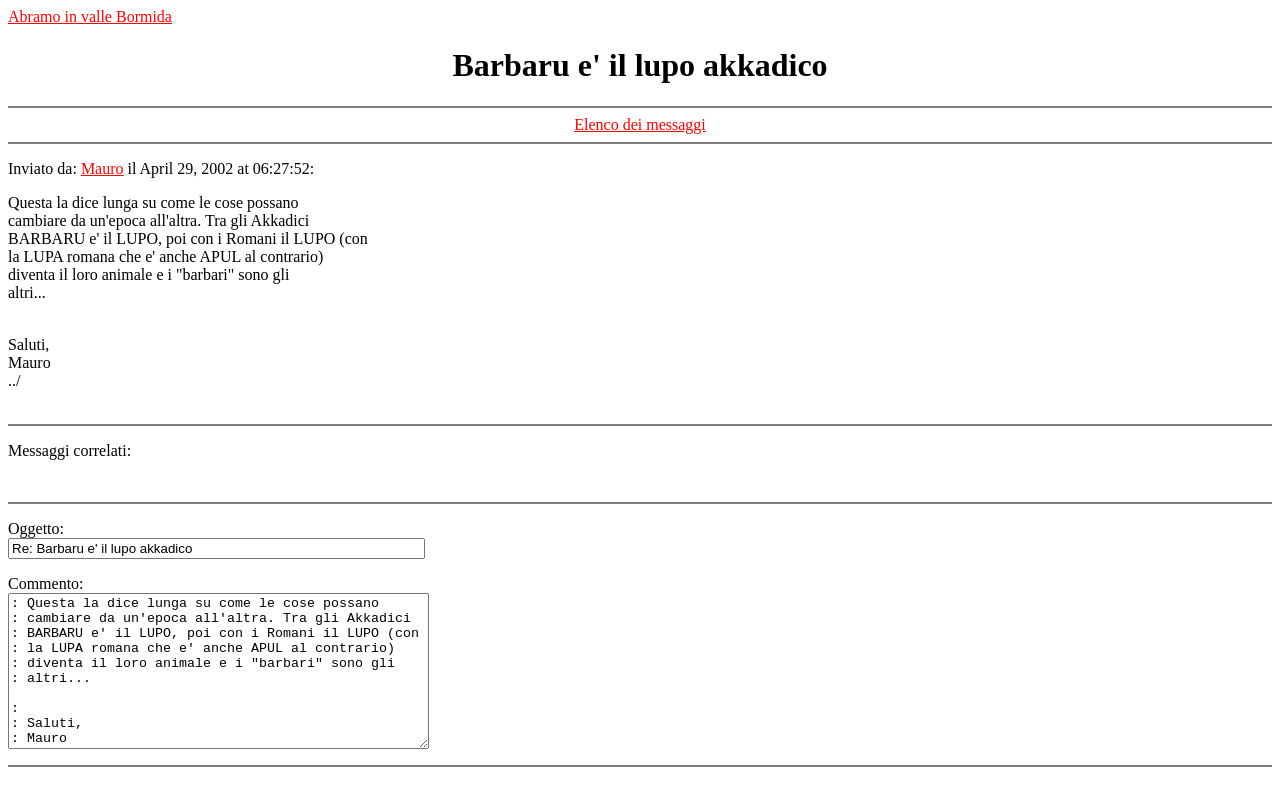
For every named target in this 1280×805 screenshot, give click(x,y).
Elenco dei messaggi (640, 124)
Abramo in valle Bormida (90, 16)
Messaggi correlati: (69, 450)
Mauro (102, 168)
